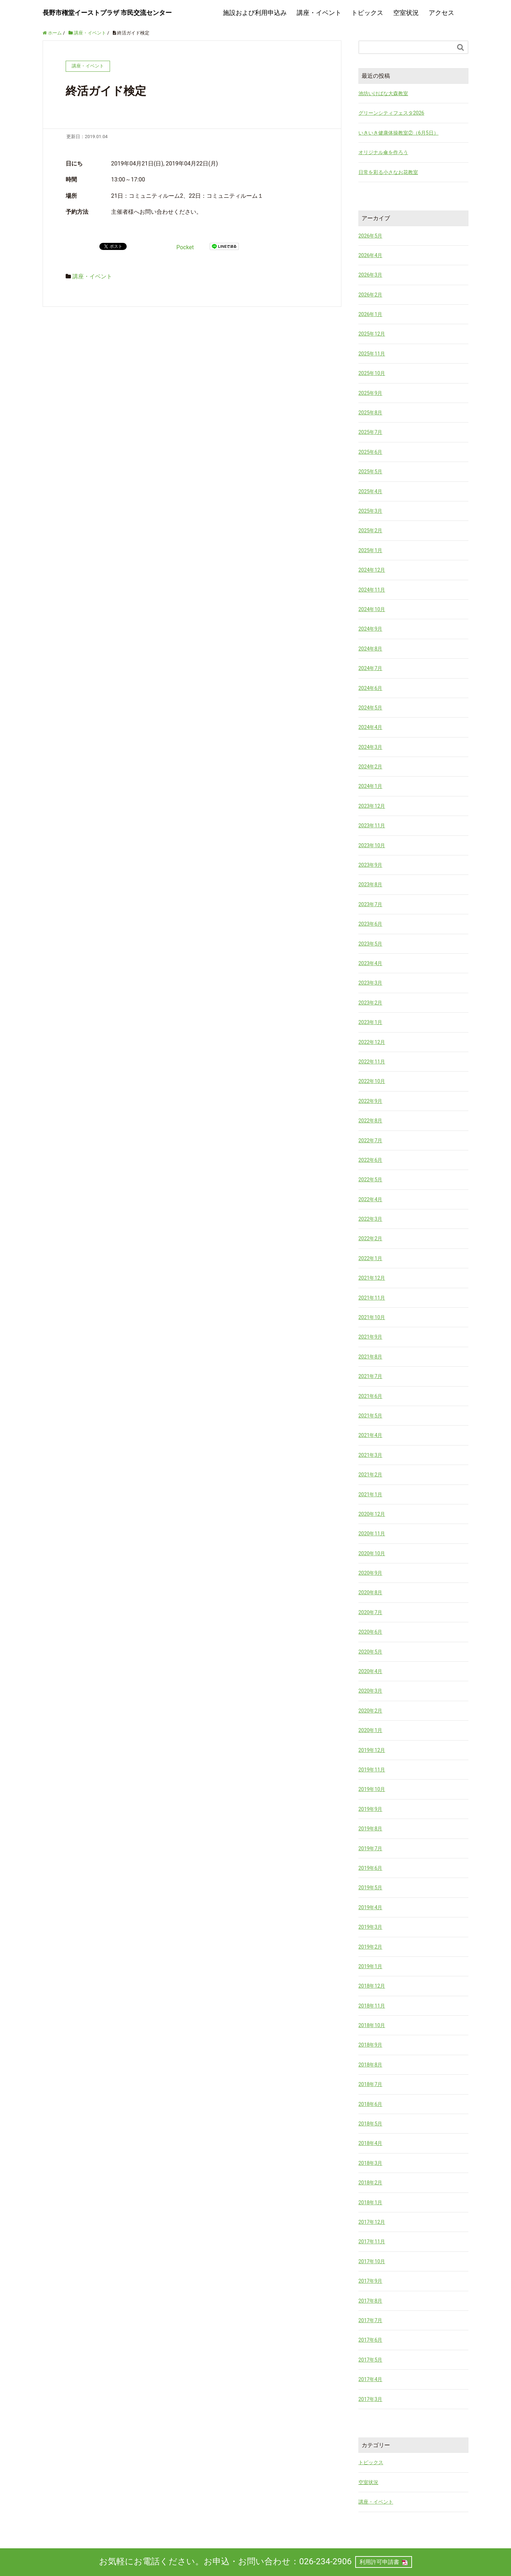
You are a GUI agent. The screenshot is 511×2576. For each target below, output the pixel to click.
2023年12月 (371, 806)
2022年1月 (370, 1258)
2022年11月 (371, 1061)
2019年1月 (370, 1966)
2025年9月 (370, 393)
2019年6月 (370, 1868)
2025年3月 (370, 511)
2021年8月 (370, 1357)
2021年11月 (371, 1298)
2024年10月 (371, 609)
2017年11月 (371, 2241)
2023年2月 (370, 1003)
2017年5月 (370, 2360)
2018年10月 (371, 2025)
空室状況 (406, 12)
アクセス (441, 12)
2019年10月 (371, 1789)
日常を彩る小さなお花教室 (388, 172)
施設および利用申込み (255, 12)
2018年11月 (371, 2006)
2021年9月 (370, 1337)
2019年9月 (370, 1809)
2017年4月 (370, 2379)
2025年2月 (370, 530)
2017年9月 (370, 2281)
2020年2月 (370, 1711)
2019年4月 (370, 1907)
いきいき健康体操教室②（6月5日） (398, 133)
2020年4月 (370, 1671)
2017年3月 (370, 2399)
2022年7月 (370, 1140)
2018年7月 (370, 2084)
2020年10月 (371, 1553)
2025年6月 (370, 452)
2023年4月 (370, 963)
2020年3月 (370, 1691)
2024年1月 (370, 786)
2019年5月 (370, 1887)
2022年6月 (370, 1160)
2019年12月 (371, 1750)
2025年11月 (371, 353)
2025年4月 (370, 491)
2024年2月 (370, 766)
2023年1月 (370, 1022)
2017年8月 (370, 2301)
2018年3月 (370, 2163)
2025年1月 (370, 550)
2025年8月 (370, 412)
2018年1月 (370, 2202)
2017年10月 (371, 2261)
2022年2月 (370, 1238)
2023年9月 (370, 865)
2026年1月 (370, 314)
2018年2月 (370, 2182)
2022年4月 (370, 1199)
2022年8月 (370, 1120)
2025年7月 (370, 432)
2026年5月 (370, 236)
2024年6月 (370, 688)
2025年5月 (370, 471)
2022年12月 (371, 1042)
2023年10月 (371, 845)
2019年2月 (370, 1947)
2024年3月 (370, 747)
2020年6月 (370, 1632)
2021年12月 (371, 1278)
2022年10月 (371, 1081)
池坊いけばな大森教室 (383, 93)
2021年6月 (370, 1396)
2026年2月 (370, 295)
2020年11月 (371, 1533)
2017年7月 (370, 2320)
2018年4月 (370, 2143)
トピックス (367, 12)
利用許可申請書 (379, 2562)
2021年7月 (370, 1376)
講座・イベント (319, 12)
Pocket (185, 247)
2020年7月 (370, 1612)
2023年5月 (370, 944)
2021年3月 (370, 1455)
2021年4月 (370, 1435)
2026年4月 (370, 255)
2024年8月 (370, 649)
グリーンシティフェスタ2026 (391, 113)
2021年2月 (370, 1474)
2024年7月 (370, 668)
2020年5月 (370, 1652)
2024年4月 (370, 727)
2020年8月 (370, 1592)
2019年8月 (370, 1828)
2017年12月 (371, 2222)
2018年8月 (370, 2065)
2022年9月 (370, 1101)
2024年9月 (370, 629)
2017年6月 (370, 2340)
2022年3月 (370, 1219)
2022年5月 (370, 1179)
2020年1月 (370, 1730)
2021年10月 (371, 1317)
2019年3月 (370, 1927)
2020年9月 (370, 1573)
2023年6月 (370, 924)
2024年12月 (371, 570)
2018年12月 (371, 1986)
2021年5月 (370, 1415)
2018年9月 (370, 2045)
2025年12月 (371, 334)
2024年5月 (370, 707)
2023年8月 (370, 884)
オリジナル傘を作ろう (383, 152)
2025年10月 (371, 373)
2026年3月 (370, 275)
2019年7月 (370, 1848)
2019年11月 (371, 1769)
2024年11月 (371, 590)
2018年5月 (370, 2123)
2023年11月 (371, 825)
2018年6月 (370, 2104)
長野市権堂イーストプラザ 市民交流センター (107, 12)
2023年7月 (370, 904)
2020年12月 (371, 1514)
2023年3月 (370, 983)
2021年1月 (370, 1494)
